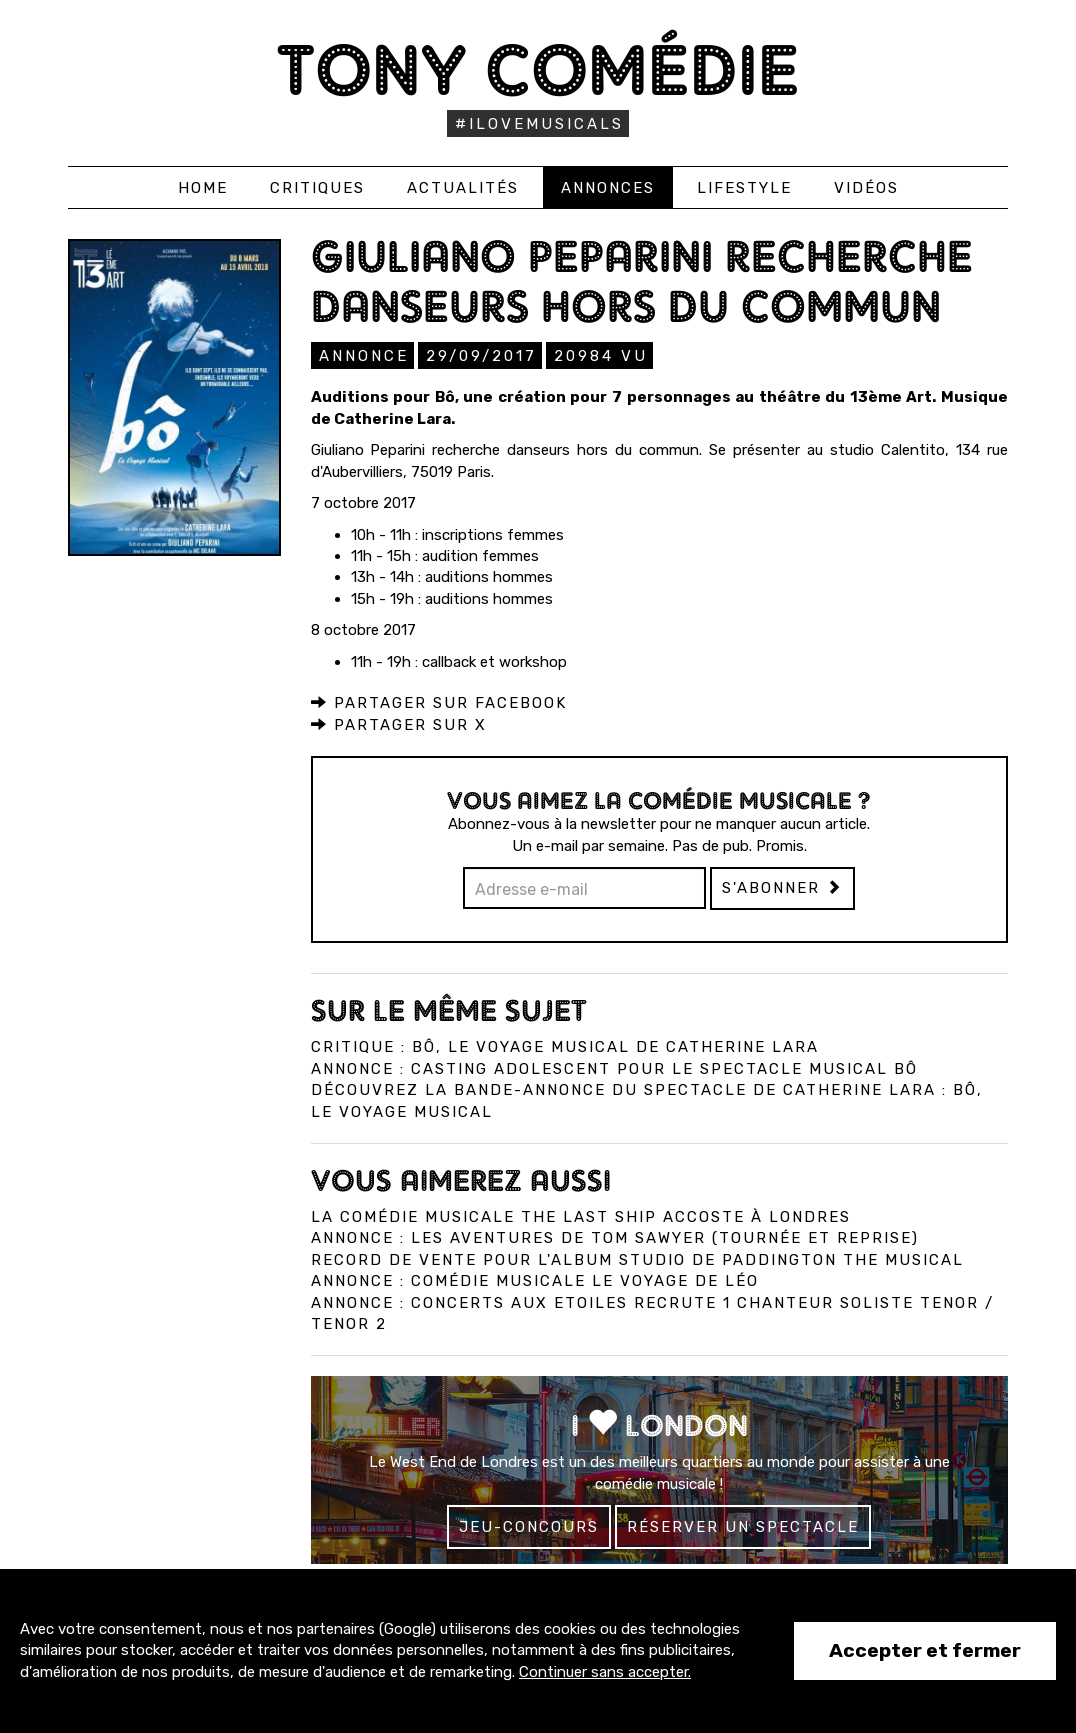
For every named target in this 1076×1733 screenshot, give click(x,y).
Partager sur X (399, 724)
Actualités (463, 188)
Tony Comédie (538, 69)
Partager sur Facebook (439, 702)
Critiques (317, 188)
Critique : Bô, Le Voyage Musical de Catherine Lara (565, 1046)
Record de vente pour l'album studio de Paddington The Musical (637, 1259)
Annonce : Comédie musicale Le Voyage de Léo (535, 1280)
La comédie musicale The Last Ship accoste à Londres (581, 1216)
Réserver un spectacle (743, 1526)
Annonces (608, 188)
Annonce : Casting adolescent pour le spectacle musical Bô (614, 1068)
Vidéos (866, 188)
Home (203, 188)
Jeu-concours (529, 1526)
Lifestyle (744, 188)
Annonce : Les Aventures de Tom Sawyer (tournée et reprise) (615, 1237)
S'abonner (782, 887)
